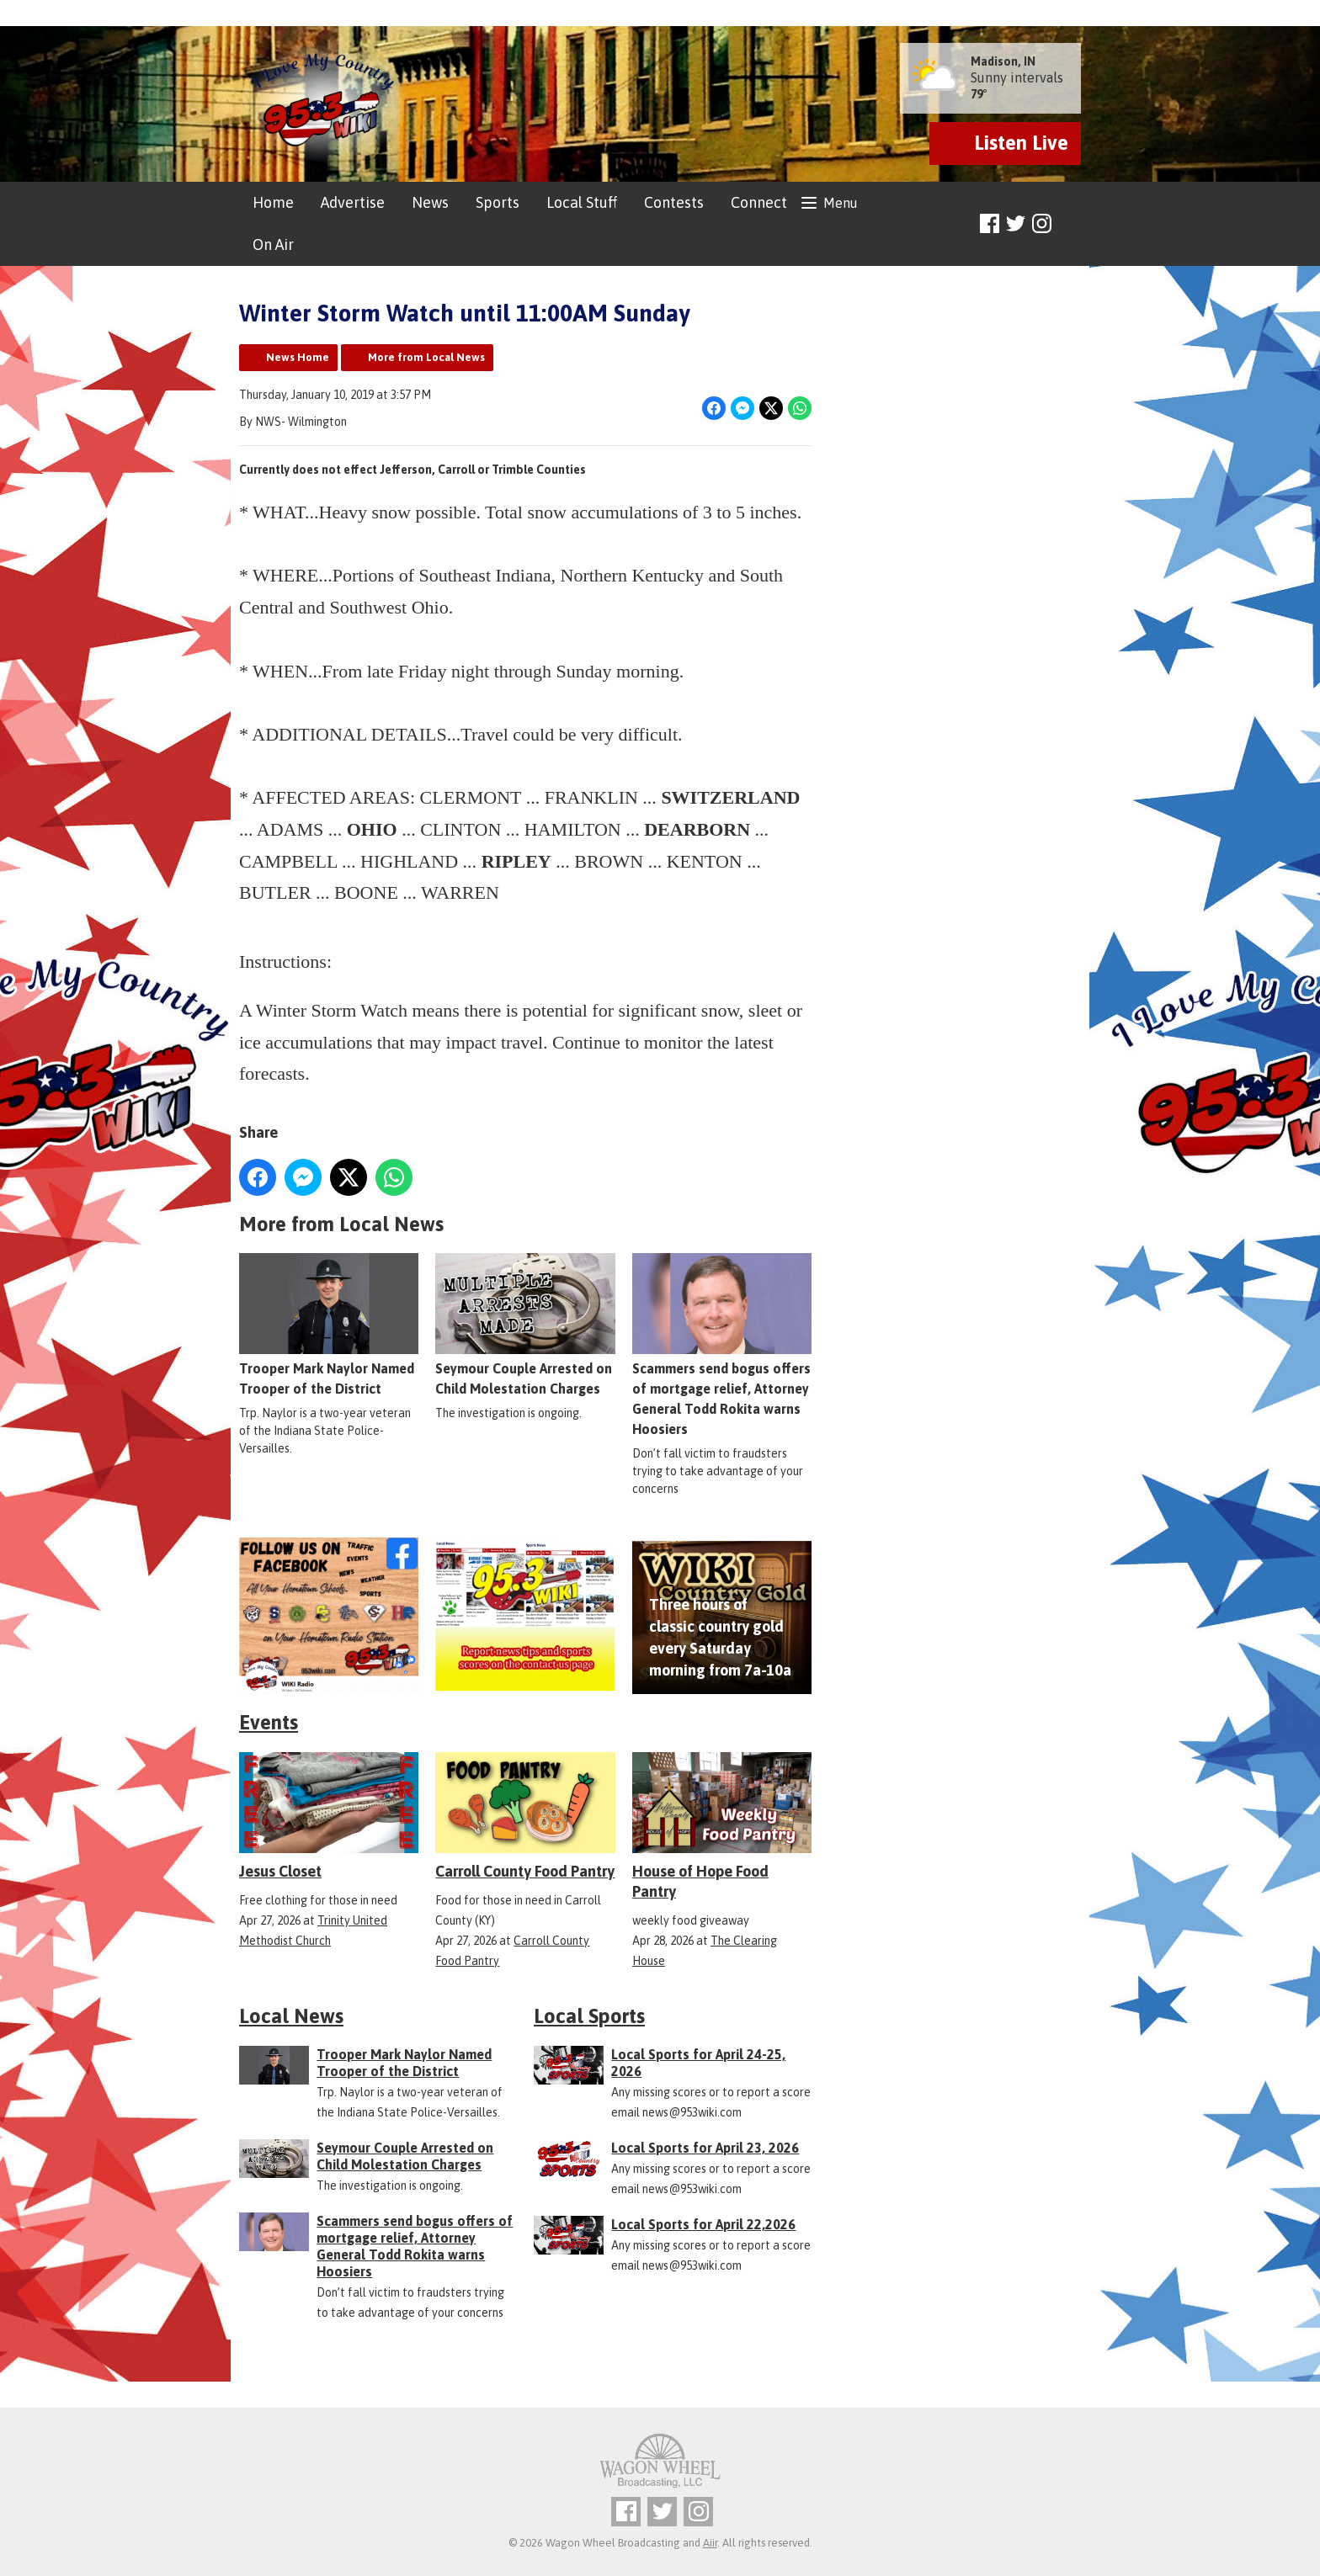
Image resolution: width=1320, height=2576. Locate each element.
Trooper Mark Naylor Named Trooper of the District (328, 1325)
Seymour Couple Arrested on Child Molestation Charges (525, 1325)
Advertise (353, 202)
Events (268, 1722)
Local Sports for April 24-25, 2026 (698, 2063)
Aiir (710, 2542)
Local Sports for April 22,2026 (703, 2224)
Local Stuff (581, 202)
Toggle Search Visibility (1070, 224)
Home (273, 202)
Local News (291, 2016)
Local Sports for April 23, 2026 (705, 2147)
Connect (759, 202)
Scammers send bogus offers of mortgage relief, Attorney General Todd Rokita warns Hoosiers (722, 1345)
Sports (497, 202)
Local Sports (589, 2016)
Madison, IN (1003, 61)
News (430, 202)
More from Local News (426, 357)
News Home (297, 357)
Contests (674, 202)
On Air (273, 244)
